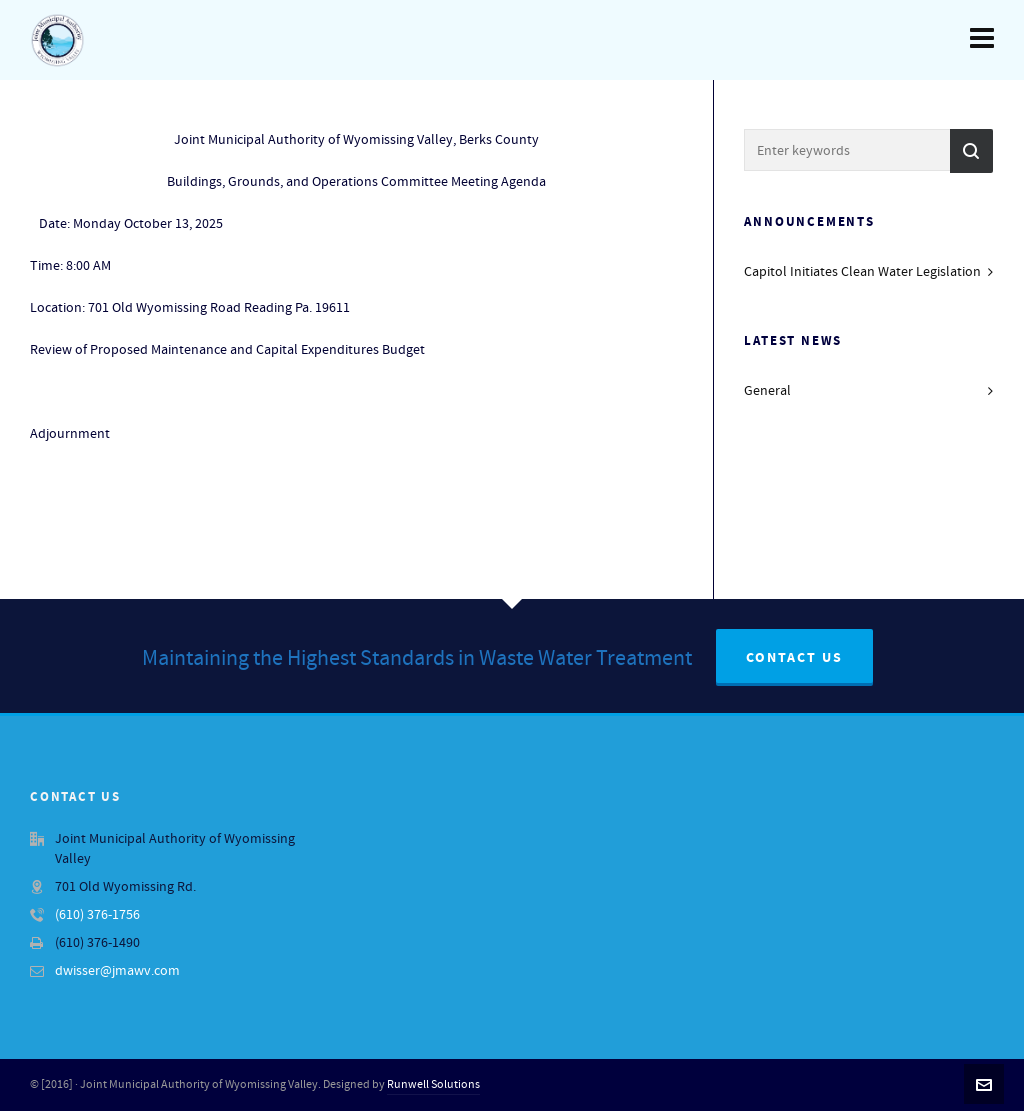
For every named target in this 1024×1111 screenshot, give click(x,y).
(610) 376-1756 (97, 915)
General (767, 391)
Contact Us (794, 658)
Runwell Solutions (433, 1084)
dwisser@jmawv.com (117, 971)
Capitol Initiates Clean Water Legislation (862, 272)
